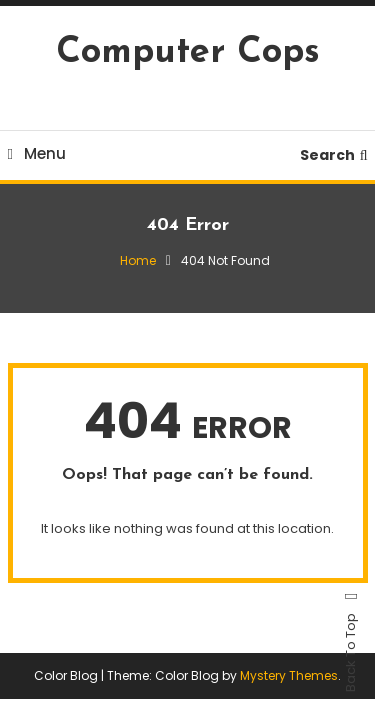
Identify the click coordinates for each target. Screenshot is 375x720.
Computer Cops (188, 53)
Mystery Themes (289, 675)
